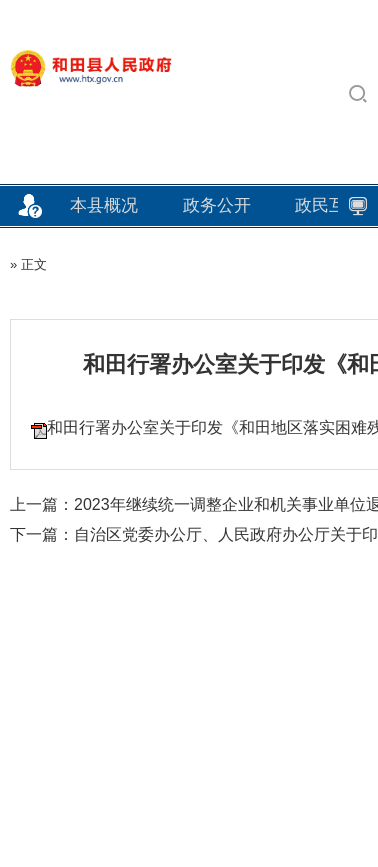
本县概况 (104, 205)
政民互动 (329, 205)
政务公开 (217, 205)
